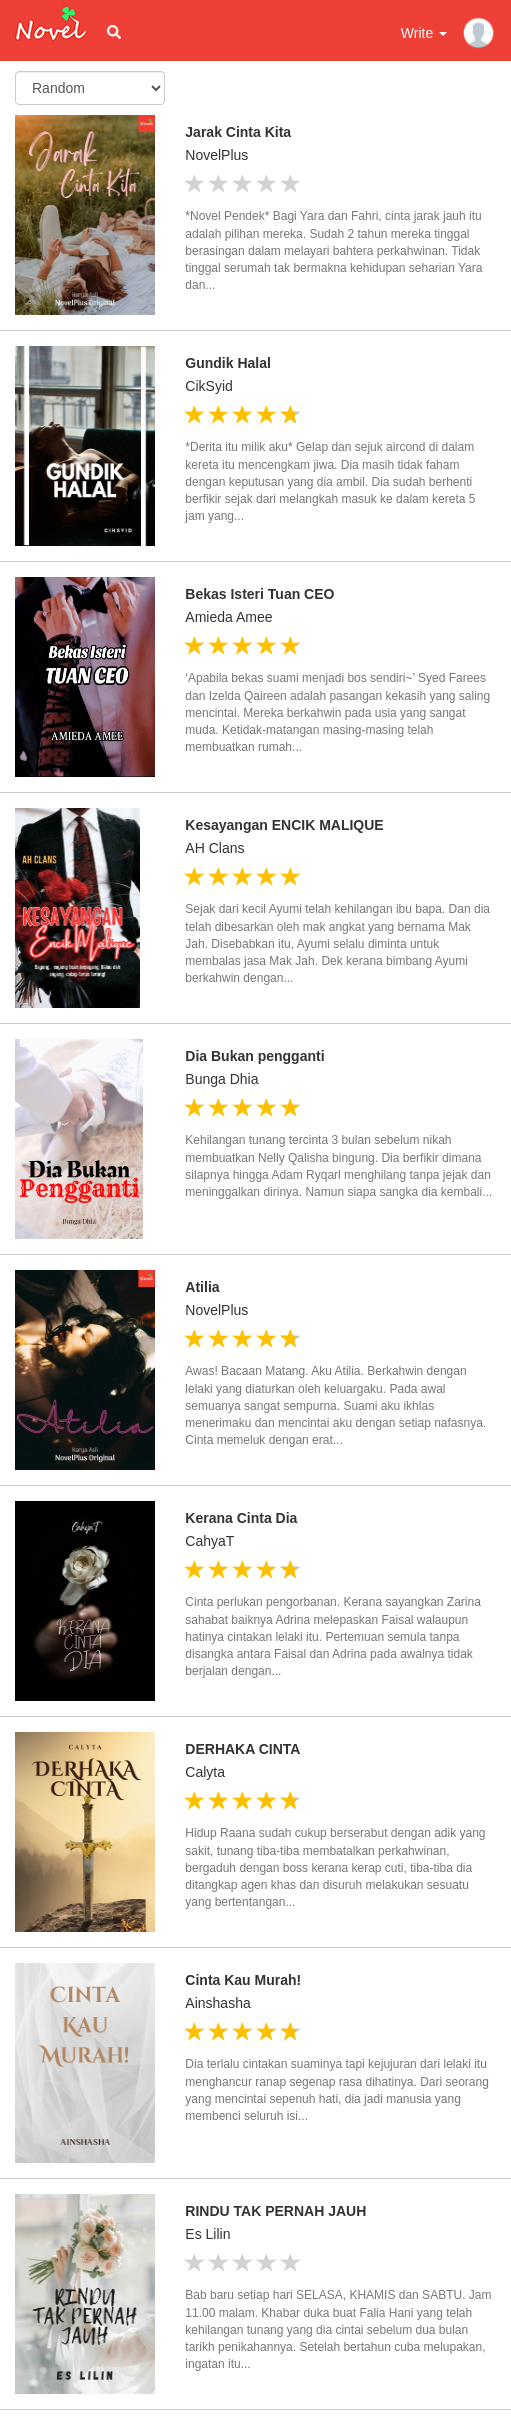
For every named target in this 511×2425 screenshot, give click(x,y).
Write (424, 33)
